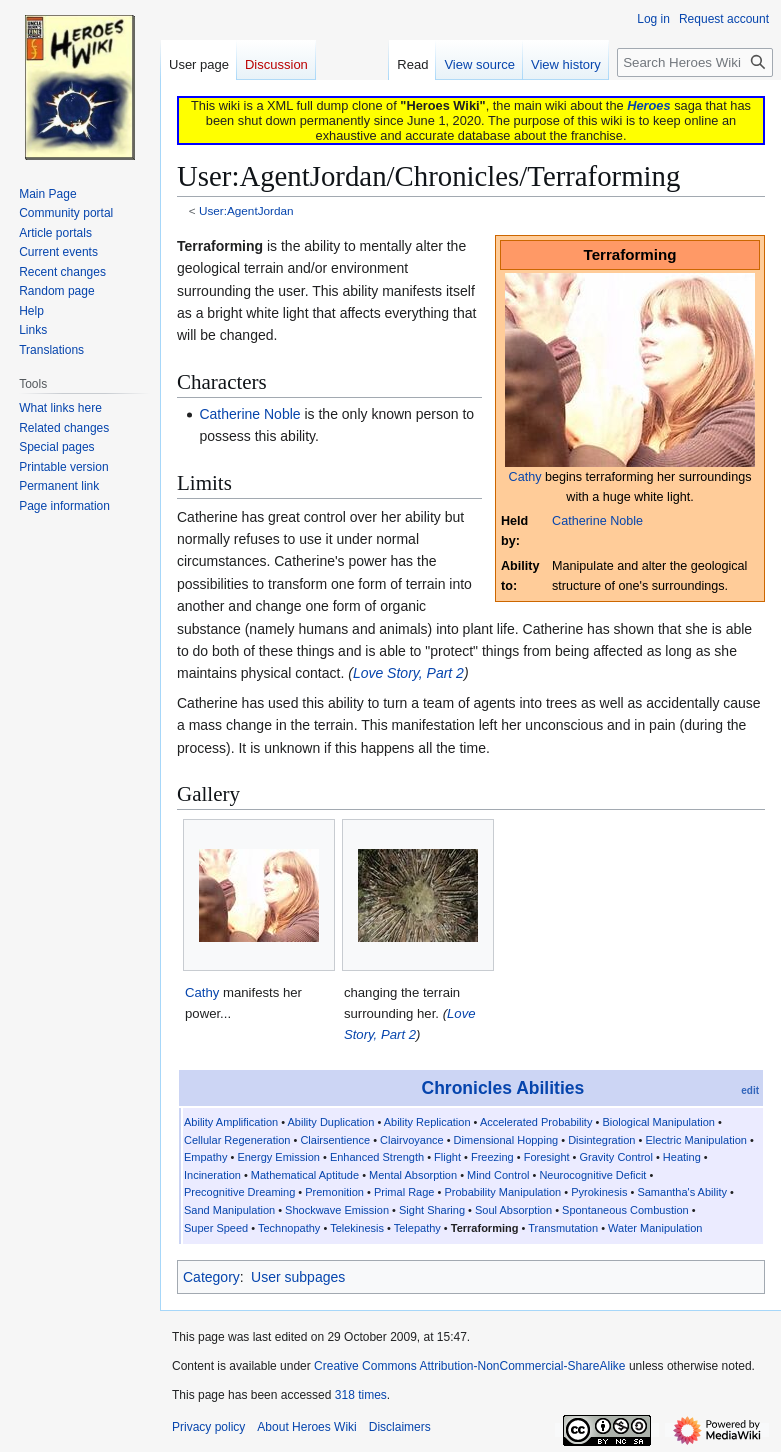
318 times (361, 1395)
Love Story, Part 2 (408, 673)
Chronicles (467, 1088)
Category (211, 1277)
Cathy (525, 477)
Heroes (648, 105)
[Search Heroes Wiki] (695, 62)
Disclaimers (400, 1427)
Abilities (550, 1088)
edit (750, 1090)
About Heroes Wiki (306, 1427)
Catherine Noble (597, 521)
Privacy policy (208, 1427)
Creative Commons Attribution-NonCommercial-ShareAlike (469, 1366)
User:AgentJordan (246, 210)
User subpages (298, 1277)
